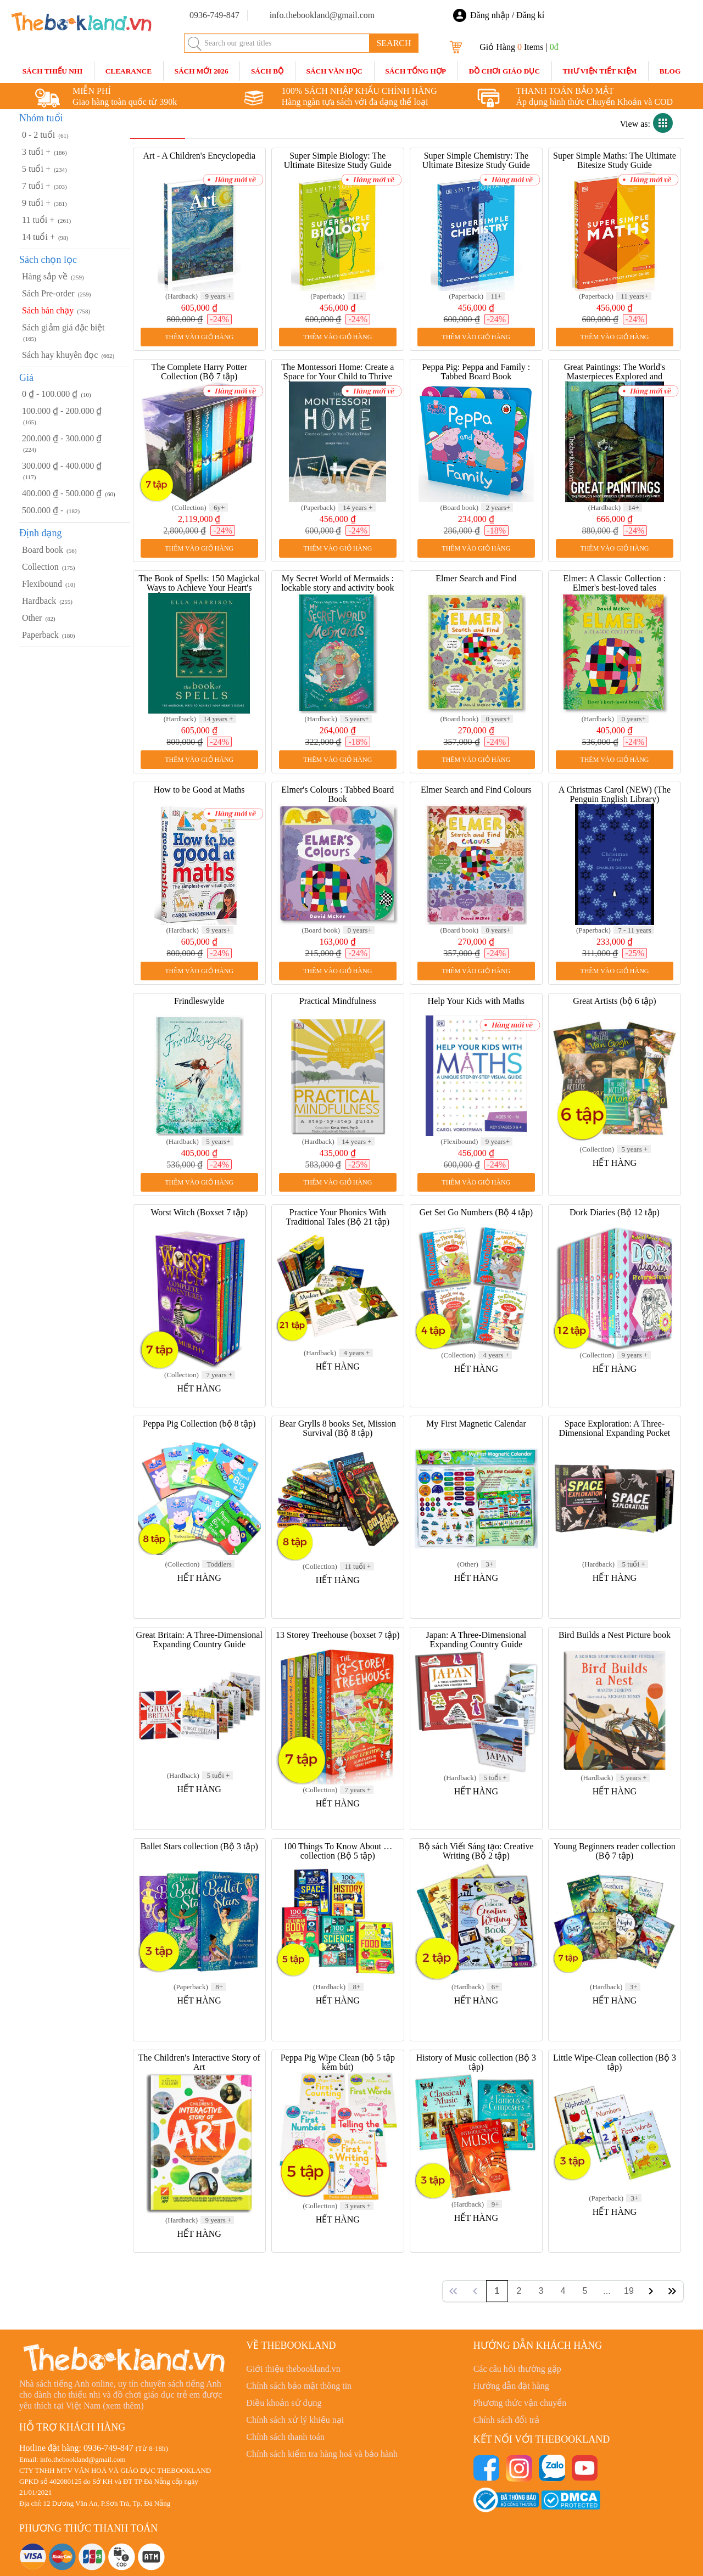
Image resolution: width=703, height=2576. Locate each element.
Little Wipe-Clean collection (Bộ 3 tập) (614, 2062)
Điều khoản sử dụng (283, 2402)
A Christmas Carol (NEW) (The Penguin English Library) (615, 794)
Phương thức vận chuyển (520, 2402)
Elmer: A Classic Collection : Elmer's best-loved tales (614, 583)
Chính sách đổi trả (506, 2420)
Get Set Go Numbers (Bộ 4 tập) (476, 1212)
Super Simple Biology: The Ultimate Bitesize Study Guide (338, 160)
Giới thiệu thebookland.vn (293, 2368)
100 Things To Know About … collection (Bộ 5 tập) (337, 1851)
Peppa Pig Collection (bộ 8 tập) (199, 1423)
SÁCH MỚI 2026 (201, 71)
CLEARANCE (128, 71)
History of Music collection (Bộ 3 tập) (476, 2062)
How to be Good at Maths (199, 789)
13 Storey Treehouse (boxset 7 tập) (337, 1635)
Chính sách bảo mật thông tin (299, 2385)
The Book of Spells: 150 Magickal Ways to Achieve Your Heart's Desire (199, 588)
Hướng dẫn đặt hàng (511, 2385)
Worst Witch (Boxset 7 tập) (199, 1212)
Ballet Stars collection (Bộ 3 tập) (199, 1846)
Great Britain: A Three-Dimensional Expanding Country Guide (199, 1639)
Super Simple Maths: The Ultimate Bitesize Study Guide (614, 160)
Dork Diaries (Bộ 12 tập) (615, 1212)
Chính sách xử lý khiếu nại (295, 2420)
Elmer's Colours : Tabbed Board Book (337, 794)
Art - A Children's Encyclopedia (199, 155)
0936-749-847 (108, 2447)
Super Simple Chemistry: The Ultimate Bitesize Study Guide (476, 160)
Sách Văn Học (334, 71)
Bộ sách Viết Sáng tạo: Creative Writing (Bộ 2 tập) (476, 1851)
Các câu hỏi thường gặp (517, 2368)
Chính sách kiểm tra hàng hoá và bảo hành (322, 2454)
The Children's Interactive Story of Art (199, 2062)
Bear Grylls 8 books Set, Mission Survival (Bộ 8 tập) (338, 1428)
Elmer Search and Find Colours (476, 789)
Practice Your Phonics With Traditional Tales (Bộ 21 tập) (338, 1217)
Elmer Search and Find (476, 578)
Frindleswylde (199, 1001)
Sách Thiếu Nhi (53, 71)
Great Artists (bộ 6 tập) (614, 1001)
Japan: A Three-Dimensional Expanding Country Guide (476, 1639)
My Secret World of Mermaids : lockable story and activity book (337, 583)
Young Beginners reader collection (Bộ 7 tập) (615, 1851)
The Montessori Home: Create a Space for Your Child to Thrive (337, 371)
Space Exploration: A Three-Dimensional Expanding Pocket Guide (615, 1433)
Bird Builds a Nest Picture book (615, 1635)
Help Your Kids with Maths (476, 1001)
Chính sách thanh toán (285, 2437)
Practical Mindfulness (337, 1001)
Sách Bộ (267, 71)
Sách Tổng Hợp (415, 71)
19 (629, 2291)
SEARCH (393, 43)
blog (670, 71)
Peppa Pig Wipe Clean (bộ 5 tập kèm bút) (338, 2062)
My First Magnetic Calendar (476, 1423)
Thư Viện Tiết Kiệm (599, 71)
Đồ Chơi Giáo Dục (504, 71)
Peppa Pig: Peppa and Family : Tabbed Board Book (476, 371)
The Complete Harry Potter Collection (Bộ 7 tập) (199, 371)
